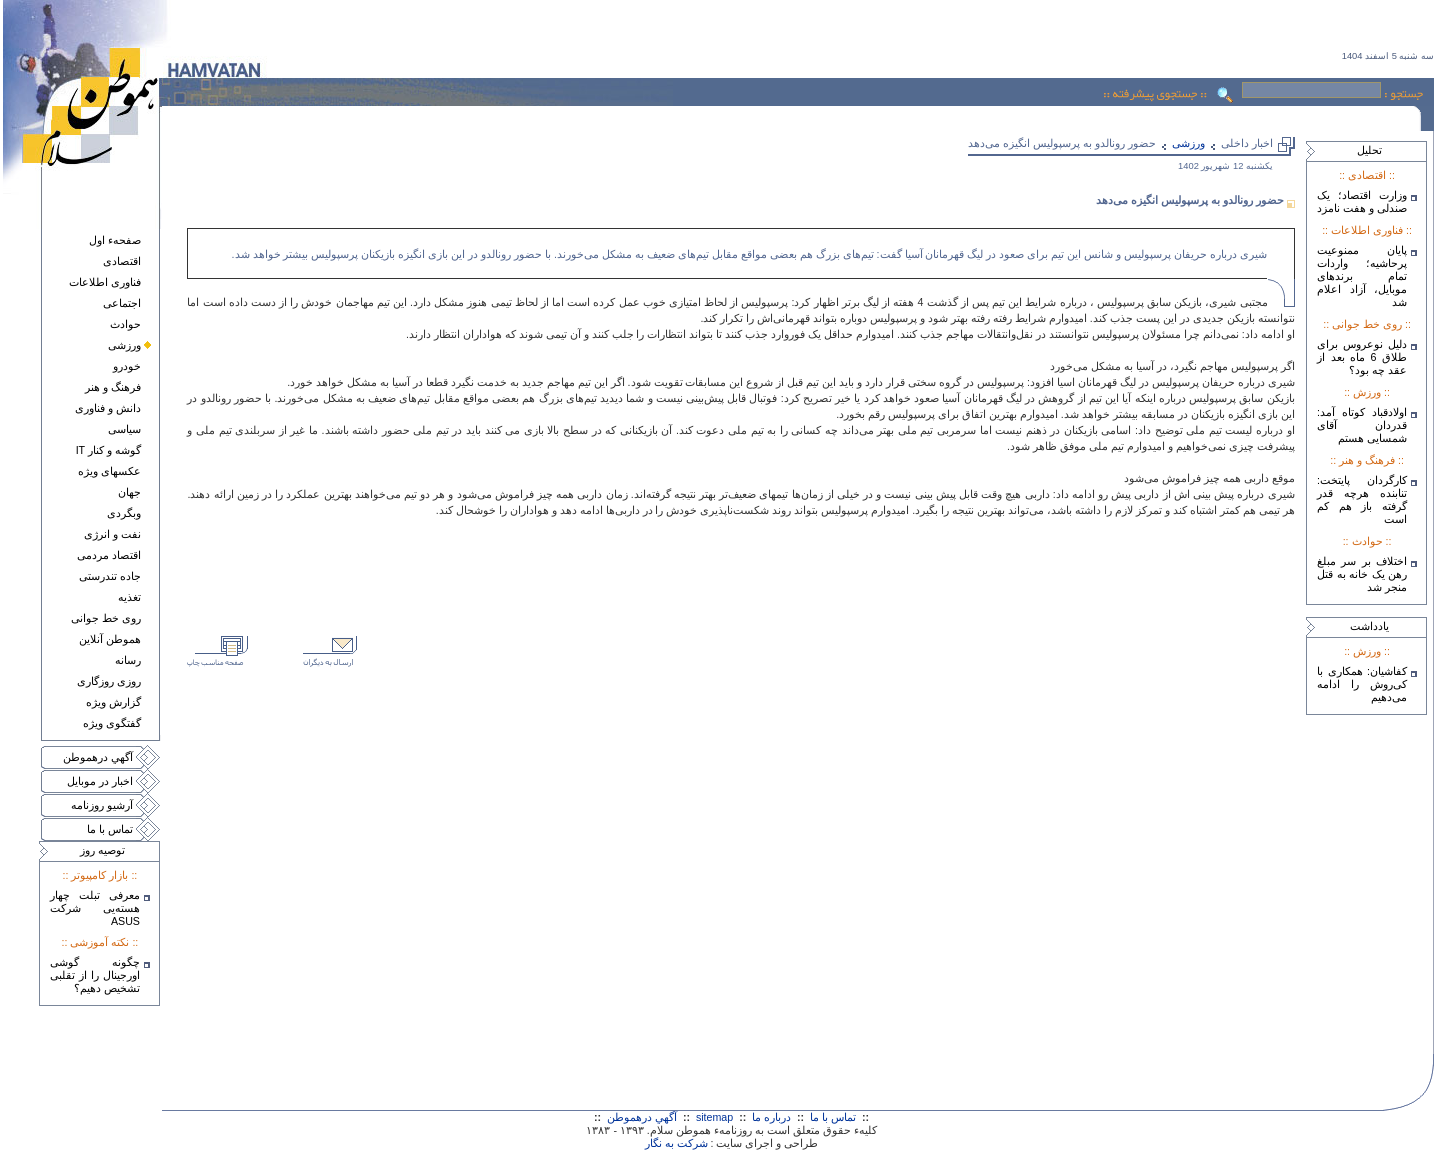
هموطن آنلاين (110, 639)
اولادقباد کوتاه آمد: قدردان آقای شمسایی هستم (1362, 425)
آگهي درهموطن (98, 757)
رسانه (128, 660)
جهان (129, 492)
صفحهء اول (115, 240)
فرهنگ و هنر (113, 387)
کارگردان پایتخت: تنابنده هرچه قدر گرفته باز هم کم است (1362, 499)
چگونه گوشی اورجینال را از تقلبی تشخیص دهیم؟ (95, 975)
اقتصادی (122, 261)
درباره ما (771, 1117)
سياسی (124, 429)
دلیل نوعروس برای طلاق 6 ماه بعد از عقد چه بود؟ (1362, 357)
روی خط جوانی (106, 618)
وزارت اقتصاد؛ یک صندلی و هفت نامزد (1362, 201)
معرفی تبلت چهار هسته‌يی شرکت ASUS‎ (95, 908)
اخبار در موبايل (100, 781)
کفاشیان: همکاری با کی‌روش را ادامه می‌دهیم (1362, 684)
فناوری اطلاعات (105, 282)
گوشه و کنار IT (108, 450)
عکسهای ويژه (109, 471)
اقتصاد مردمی (109, 555)
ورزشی (124, 345)
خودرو (127, 366)
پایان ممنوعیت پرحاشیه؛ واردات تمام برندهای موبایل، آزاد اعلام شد (1362, 276)
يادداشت (1369, 626)
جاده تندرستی (110, 576)
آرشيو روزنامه (102, 805)
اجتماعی (122, 303)
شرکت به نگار (676, 1143)
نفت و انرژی (112, 534)
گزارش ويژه (113, 702)
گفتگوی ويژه (112, 723)
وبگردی (124, 513)
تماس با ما (110, 829)
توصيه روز (102, 850)
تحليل (1369, 150)
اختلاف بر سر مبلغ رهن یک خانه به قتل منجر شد (1362, 574)
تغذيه (129, 597)
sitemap (714, 1117)
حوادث (125, 324)
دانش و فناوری (108, 408)
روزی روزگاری (109, 681)
